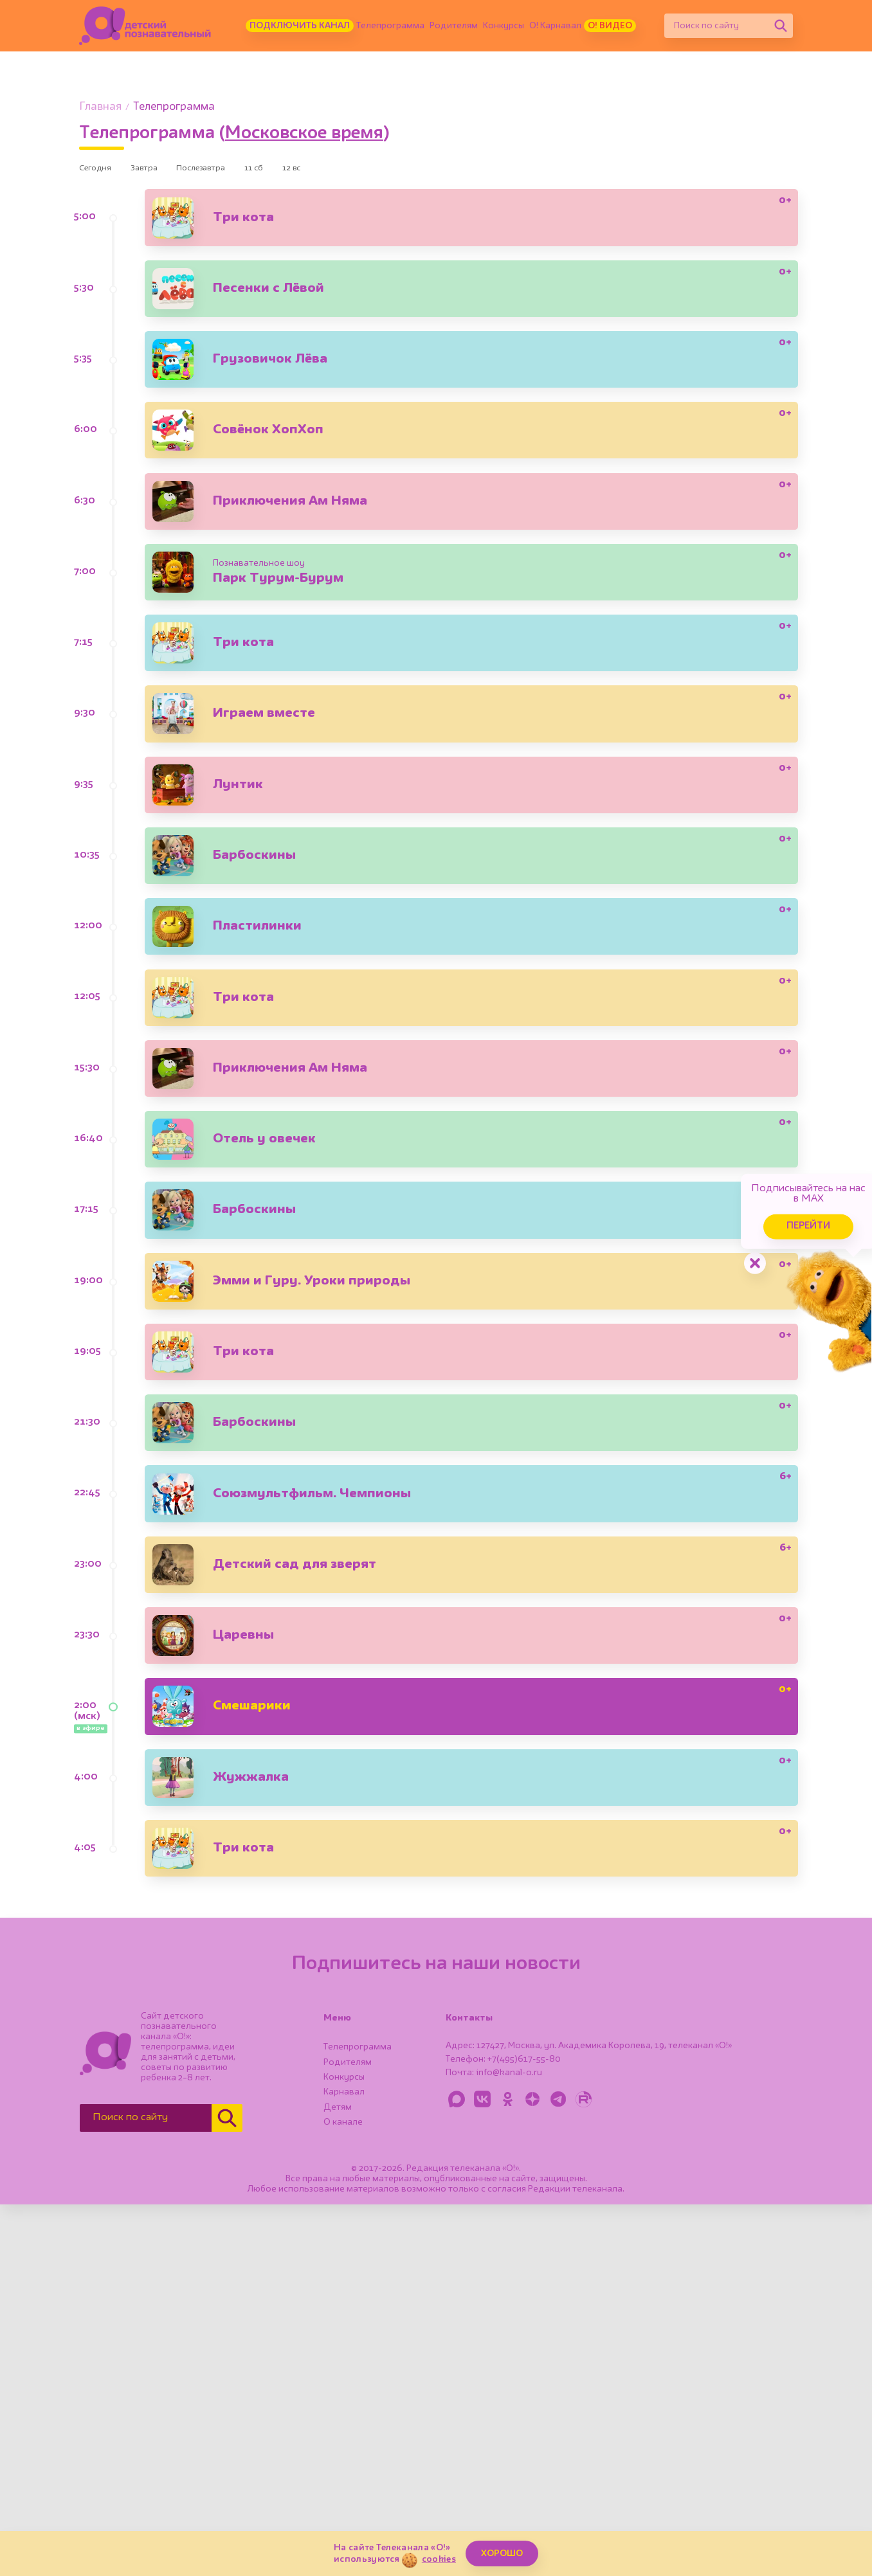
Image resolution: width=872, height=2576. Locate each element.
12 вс (350, 171)
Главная (100, 107)
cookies (439, 2559)
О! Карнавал (555, 26)
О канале (343, 2494)
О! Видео (610, 26)
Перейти (763, 1207)
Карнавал (344, 2463)
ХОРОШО (502, 2553)
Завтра (162, 171)
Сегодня (101, 171)
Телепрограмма (390, 26)
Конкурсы (503, 26)
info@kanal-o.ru (509, 2444)
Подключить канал (300, 26)
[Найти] (780, 26)
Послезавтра (233, 171)
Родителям (454, 26)
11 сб (300, 171)
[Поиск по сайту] (716, 26)
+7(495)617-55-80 (524, 2431)
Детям (337, 2479)
